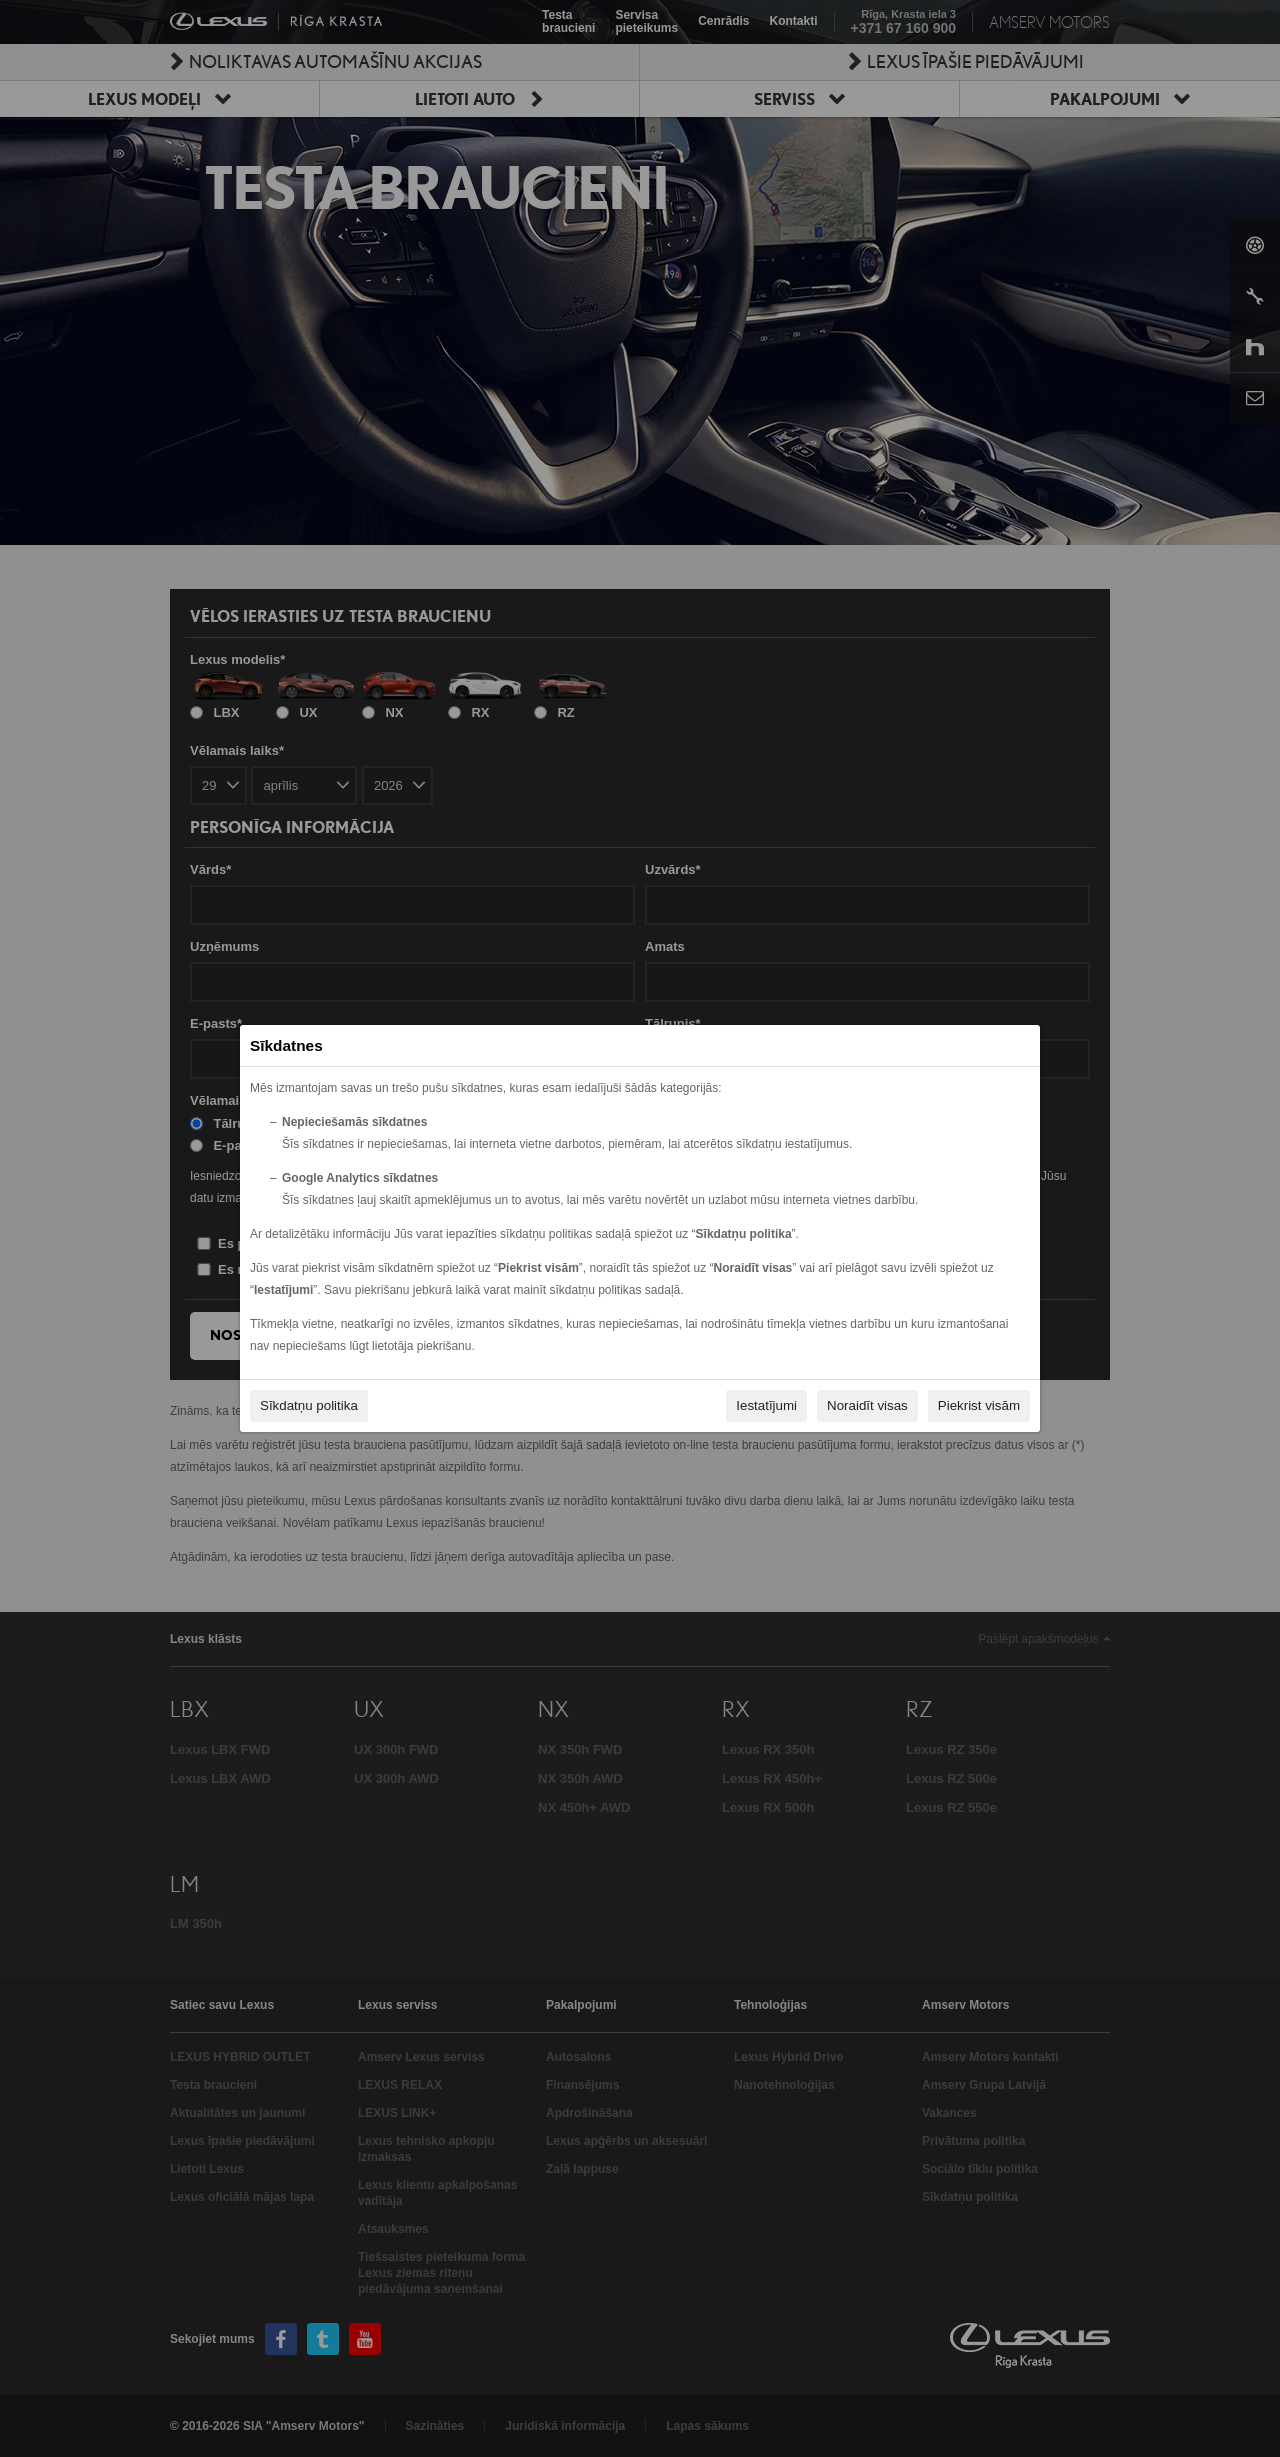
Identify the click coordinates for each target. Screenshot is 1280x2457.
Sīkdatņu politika (309, 1405)
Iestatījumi (766, 1405)
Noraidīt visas (867, 1405)
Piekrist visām (979, 1405)
